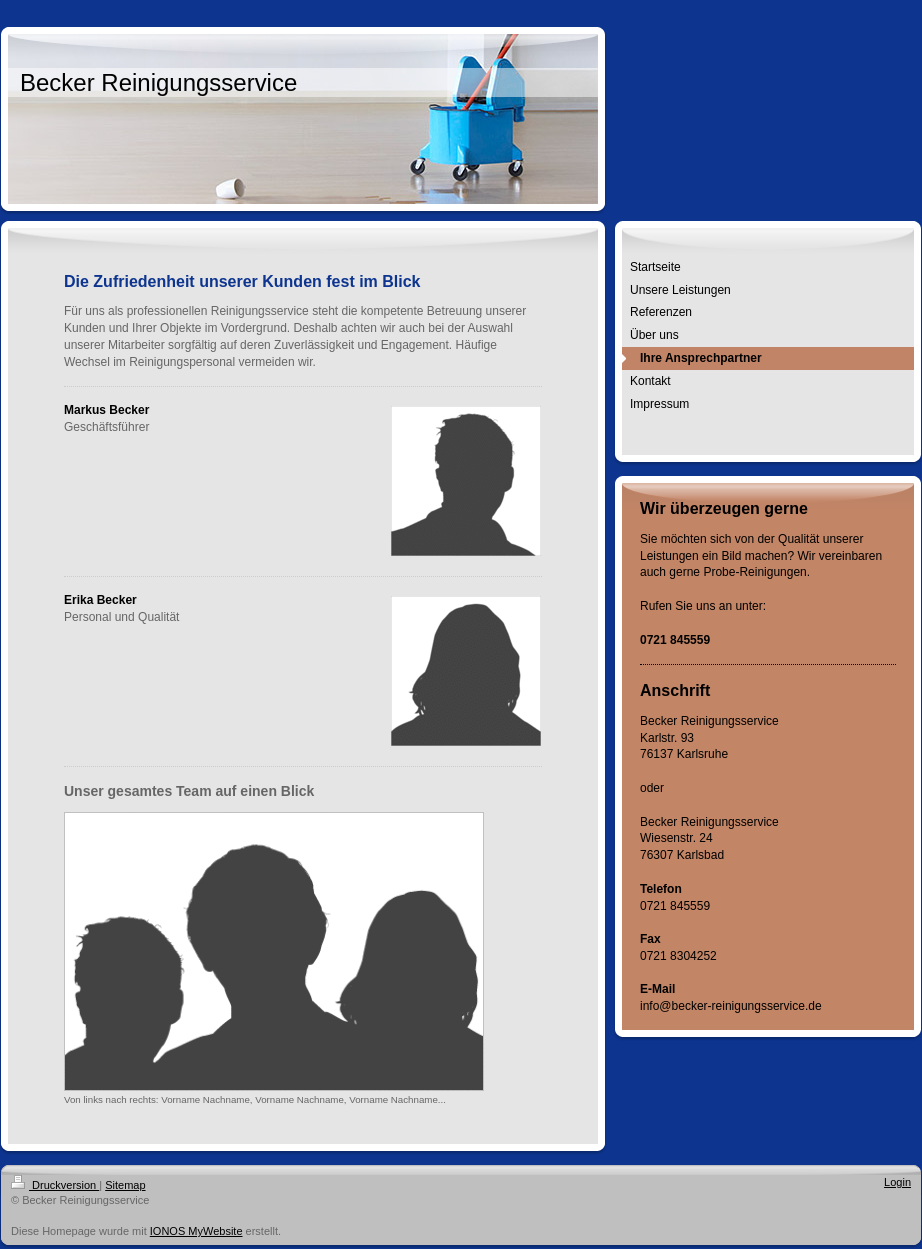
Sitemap (125, 1185)
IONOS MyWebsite (196, 1231)
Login (897, 1182)
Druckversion (55, 1185)
